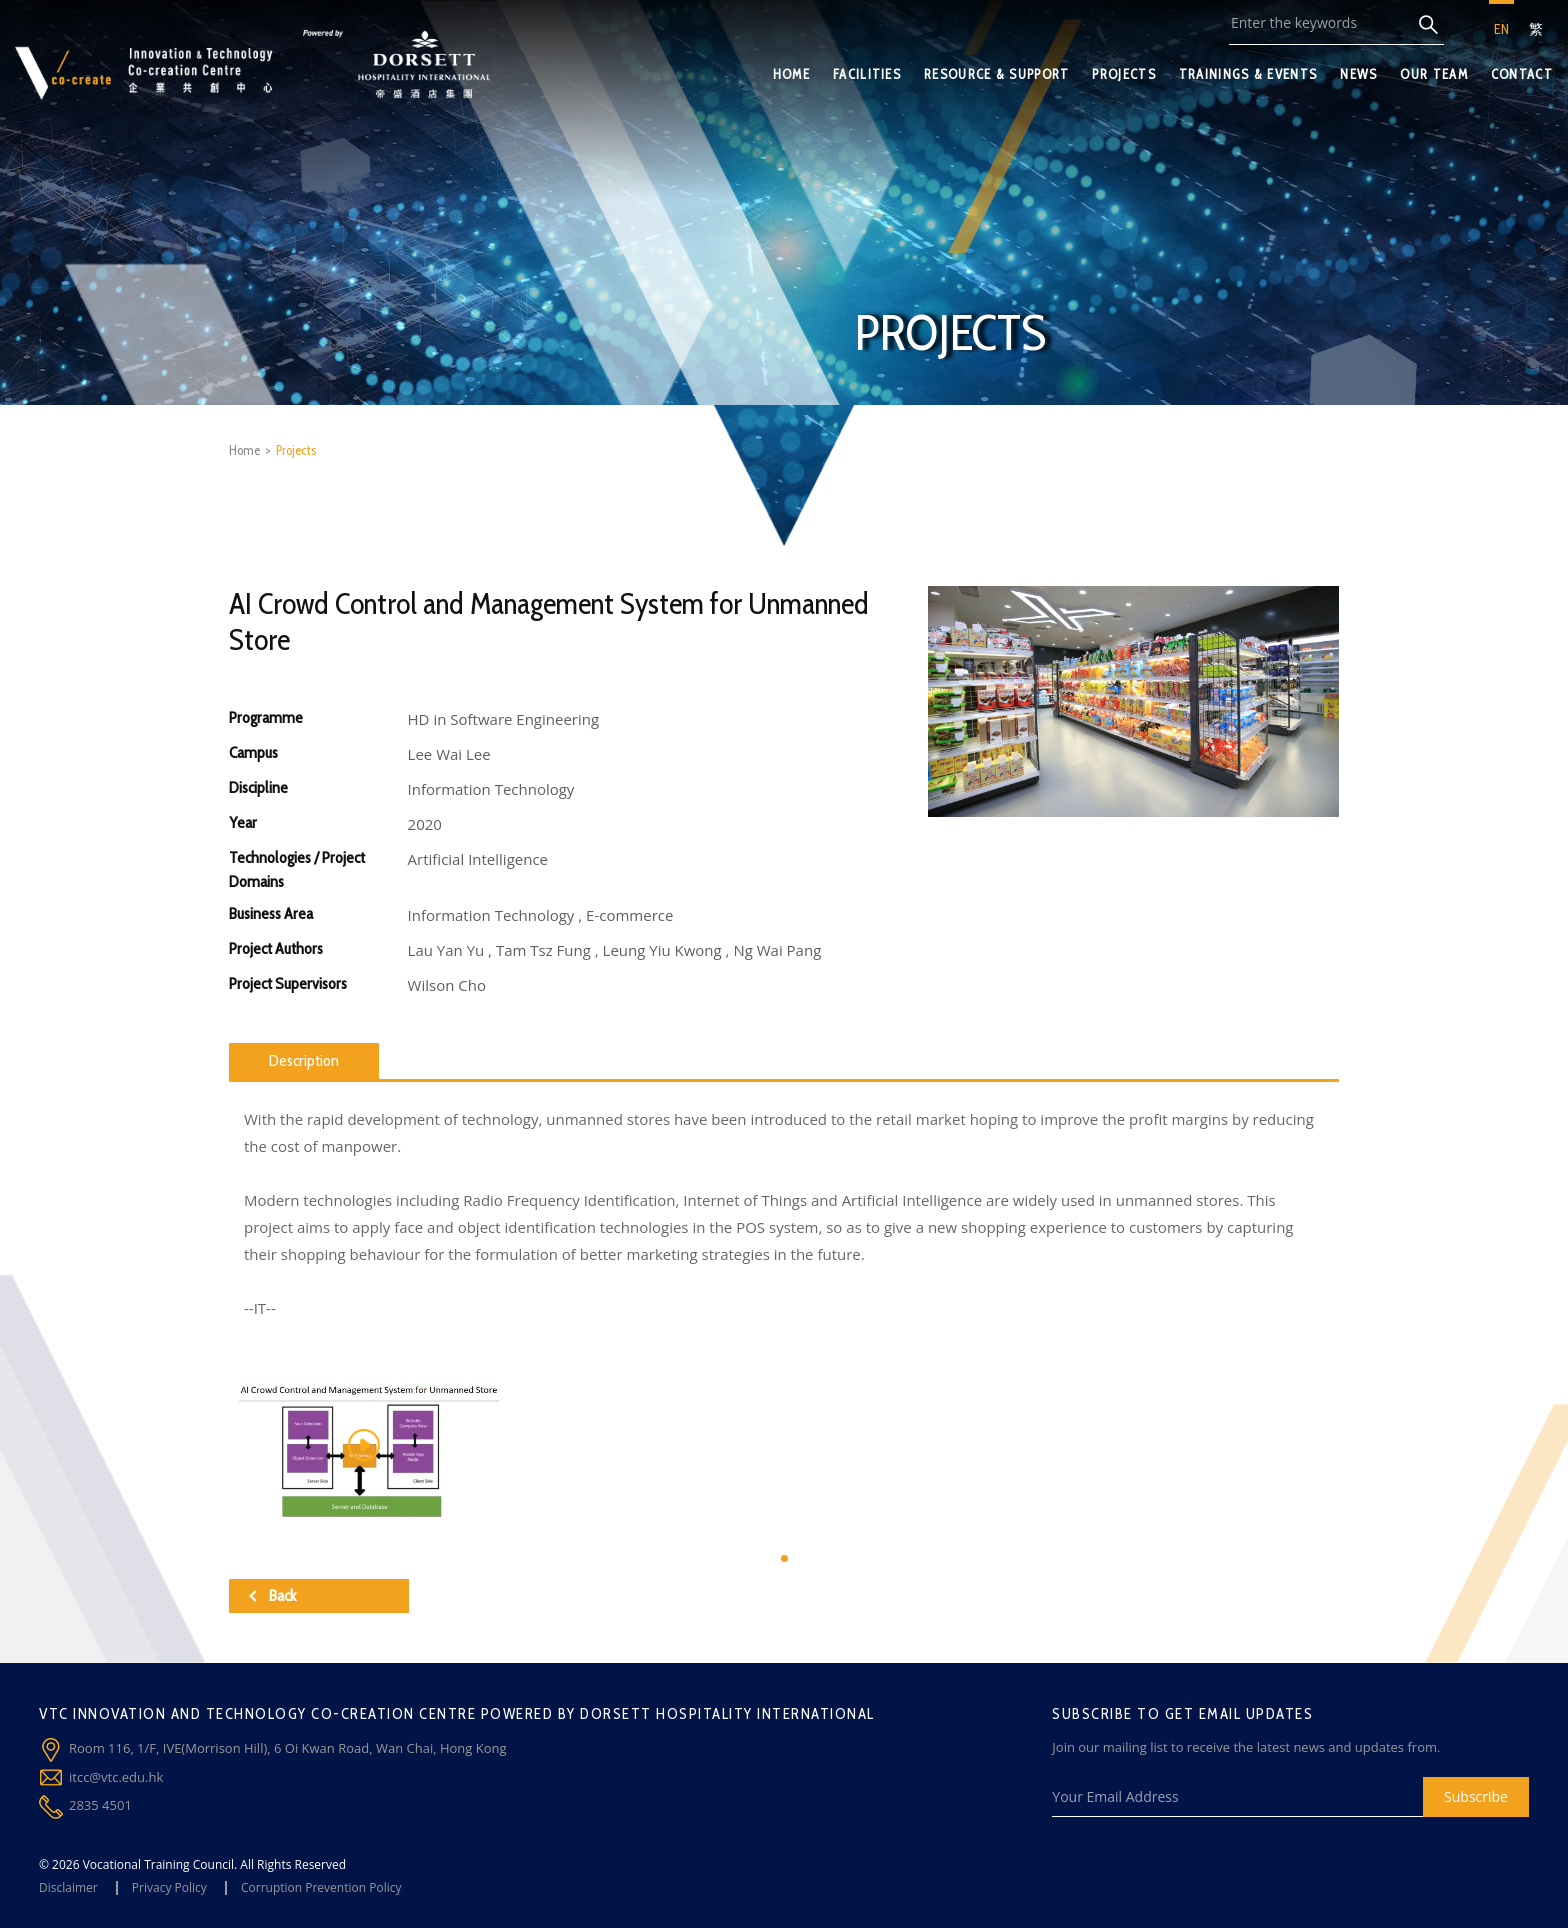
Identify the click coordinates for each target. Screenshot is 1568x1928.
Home (244, 450)
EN (1501, 29)
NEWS (1358, 74)
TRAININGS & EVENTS (1248, 74)
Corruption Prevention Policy (321, 1887)
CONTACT (1522, 74)
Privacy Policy (169, 1887)
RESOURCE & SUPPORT (996, 74)
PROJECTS (1123, 74)
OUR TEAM (1433, 74)
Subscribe (1476, 1796)
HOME (791, 74)
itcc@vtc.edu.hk (116, 1777)
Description (304, 1060)
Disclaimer (68, 1887)
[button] (784, 1558)
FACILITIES (867, 74)
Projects (296, 450)
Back (272, 1595)
